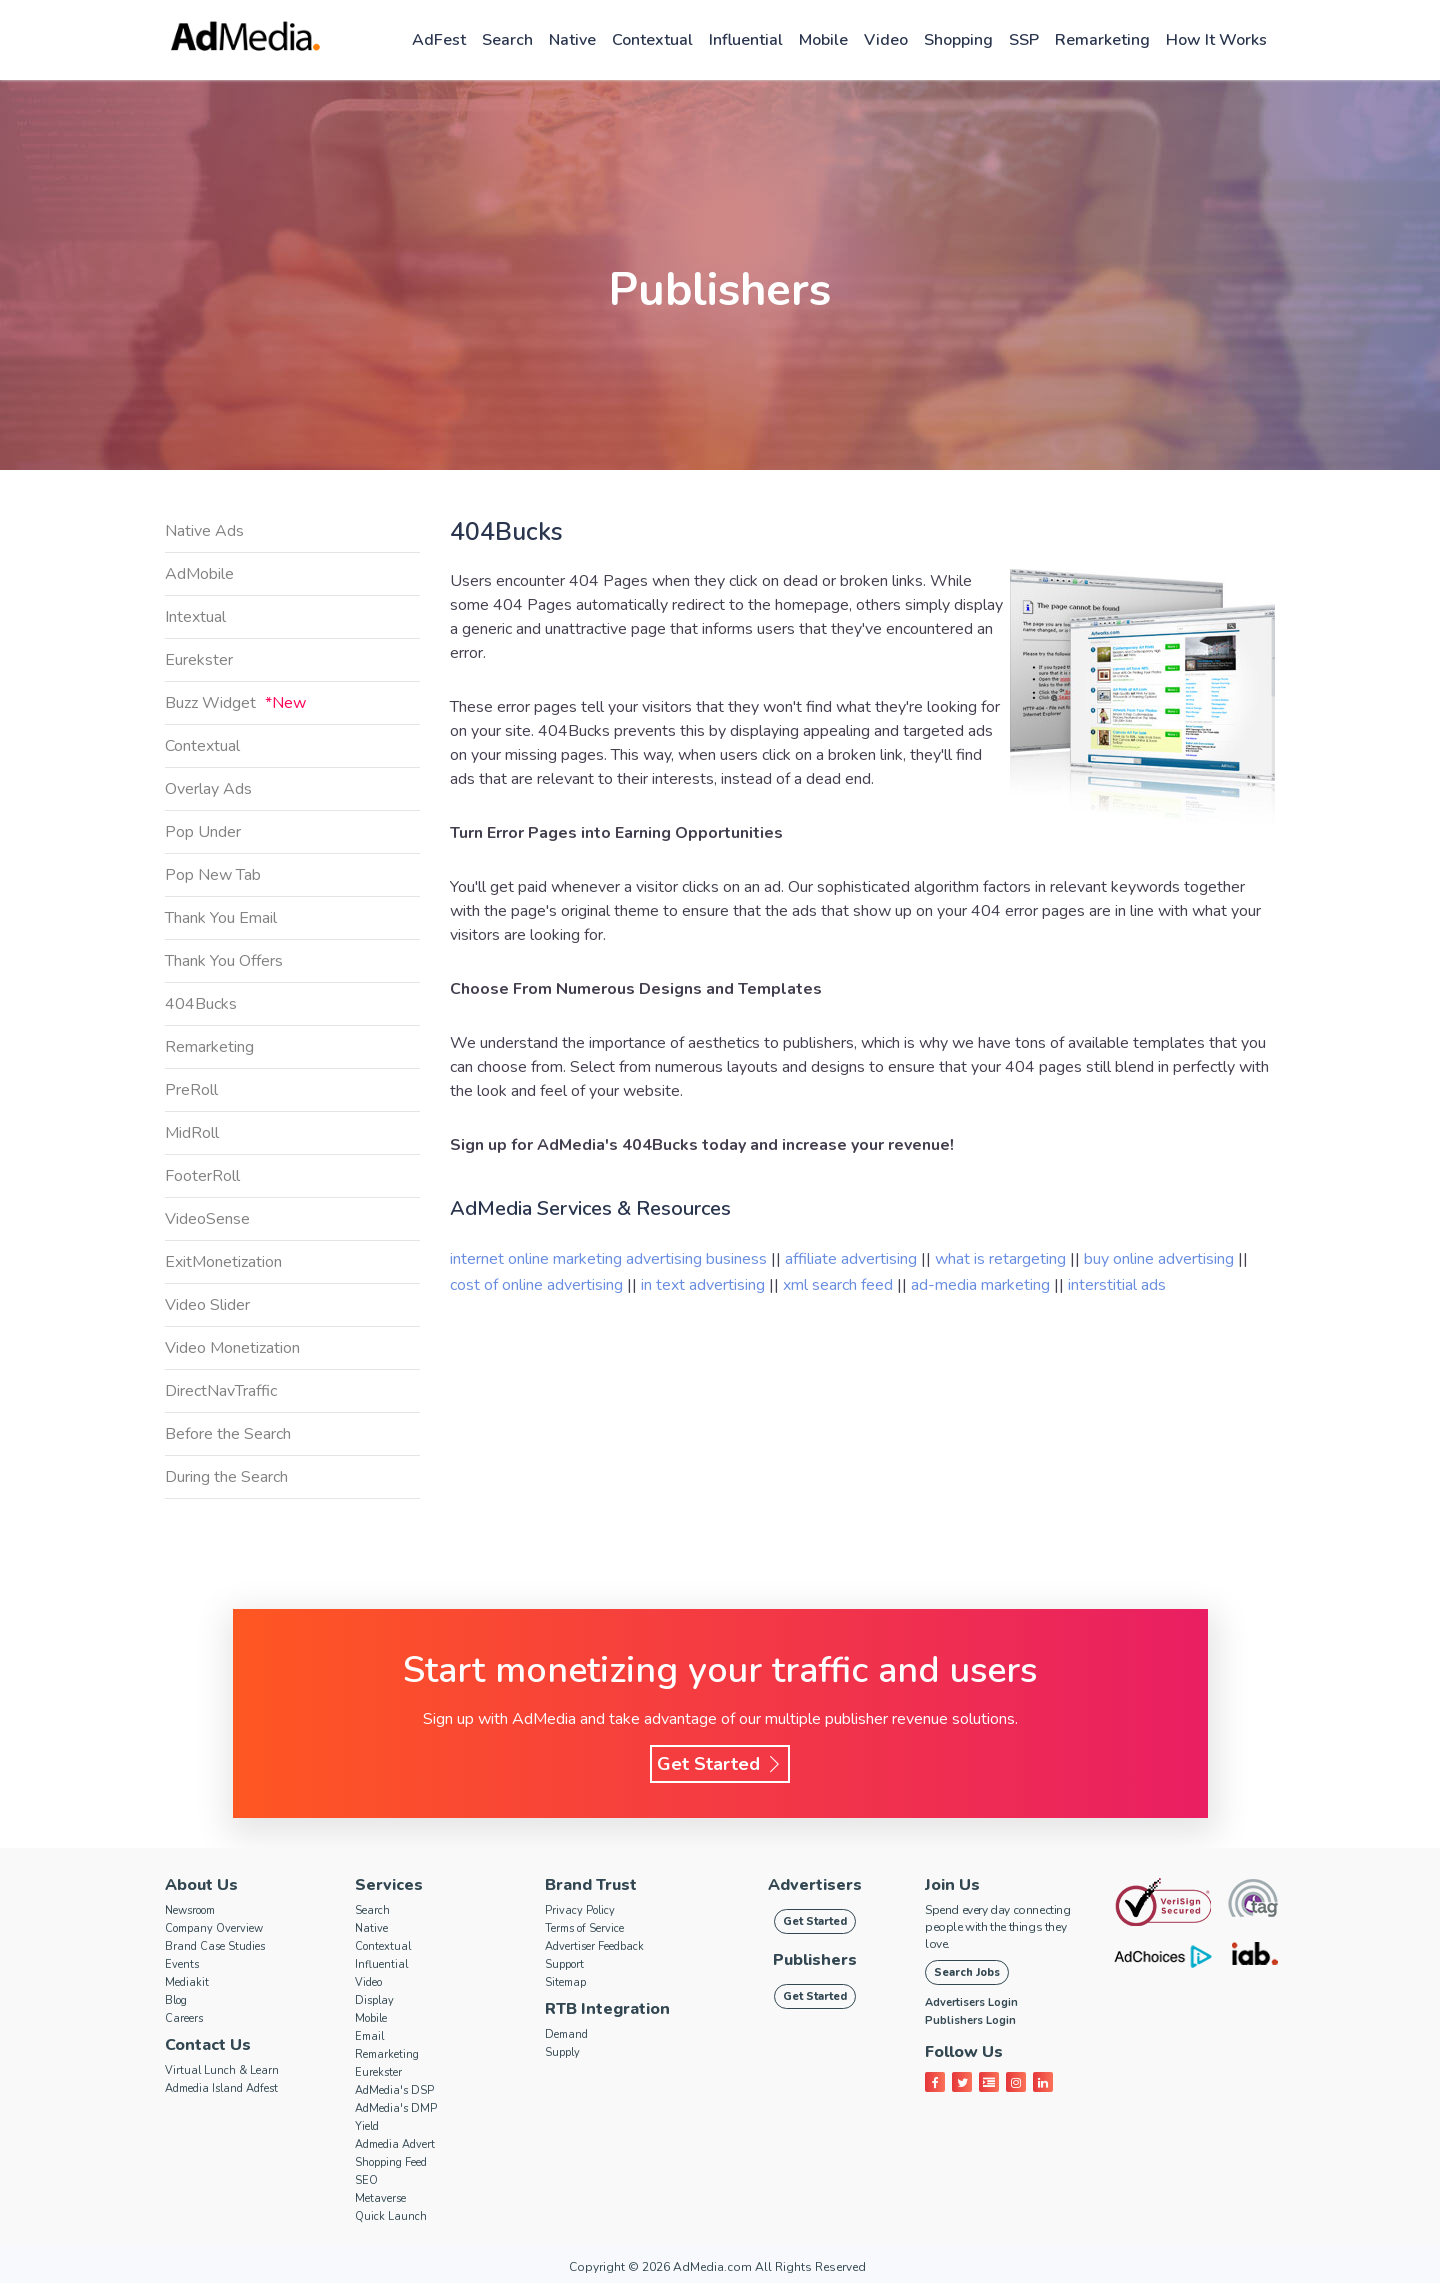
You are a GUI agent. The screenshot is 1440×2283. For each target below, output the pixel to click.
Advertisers (815, 1885)
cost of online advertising (538, 1285)
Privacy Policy (580, 1910)
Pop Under (203, 832)
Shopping (958, 40)
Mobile (823, 40)
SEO (366, 2180)
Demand (566, 2034)
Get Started (720, 1764)
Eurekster (199, 660)
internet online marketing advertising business (610, 1259)
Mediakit (187, 1982)
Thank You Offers (224, 961)
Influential (746, 40)
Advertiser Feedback (594, 1946)
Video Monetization (232, 1348)
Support (564, 1964)
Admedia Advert (395, 2144)
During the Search (226, 1477)
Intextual (195, 617)
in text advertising (705, 1285)
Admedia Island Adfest (221, 2088)
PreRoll (191, 1090)
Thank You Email (221, 918)
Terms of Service (584, 1928)
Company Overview (214, 1928)
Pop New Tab (213, 875)
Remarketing (1102, 40)
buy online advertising (1161, 1259)
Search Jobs (967, 1972)
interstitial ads (1117, 1285)
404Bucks (201, 1004)
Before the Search (228, 1434)
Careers (184, 2018)
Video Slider (207, 1305)
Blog (176, 2000)
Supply (562, 2052)
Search (507, 40)
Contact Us (208, 2045)
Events (182, 1964)
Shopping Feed (391, 2162)
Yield (367, 2126)
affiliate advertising (851, 1259)
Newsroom (190, 1910)
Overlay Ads (208, 789)
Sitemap (565, 1982)
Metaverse (380, 2198)
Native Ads (204, 531)
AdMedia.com (712, 2267)
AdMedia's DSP (394, 2090)
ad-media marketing (982, 1285)
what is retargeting (1002, 1259)
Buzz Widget (235, 703)
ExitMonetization (223, 1262)
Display (374, 2000)
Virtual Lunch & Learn (222, 2070)
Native (572, 40)
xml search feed (838, 1285)
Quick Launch (391, 2216)
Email (369, 2036)
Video (886, 40)
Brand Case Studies (215, 1946)
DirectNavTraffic (221, 1391)
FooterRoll (202, 1176)
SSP (1024, 40)
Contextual (652, 40)
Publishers (815, 1960)
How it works (1216, 40)
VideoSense (207, 1219)
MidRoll (192, 1133)
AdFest (439, 40)
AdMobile (199, 574)
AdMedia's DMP (396, 2108)
